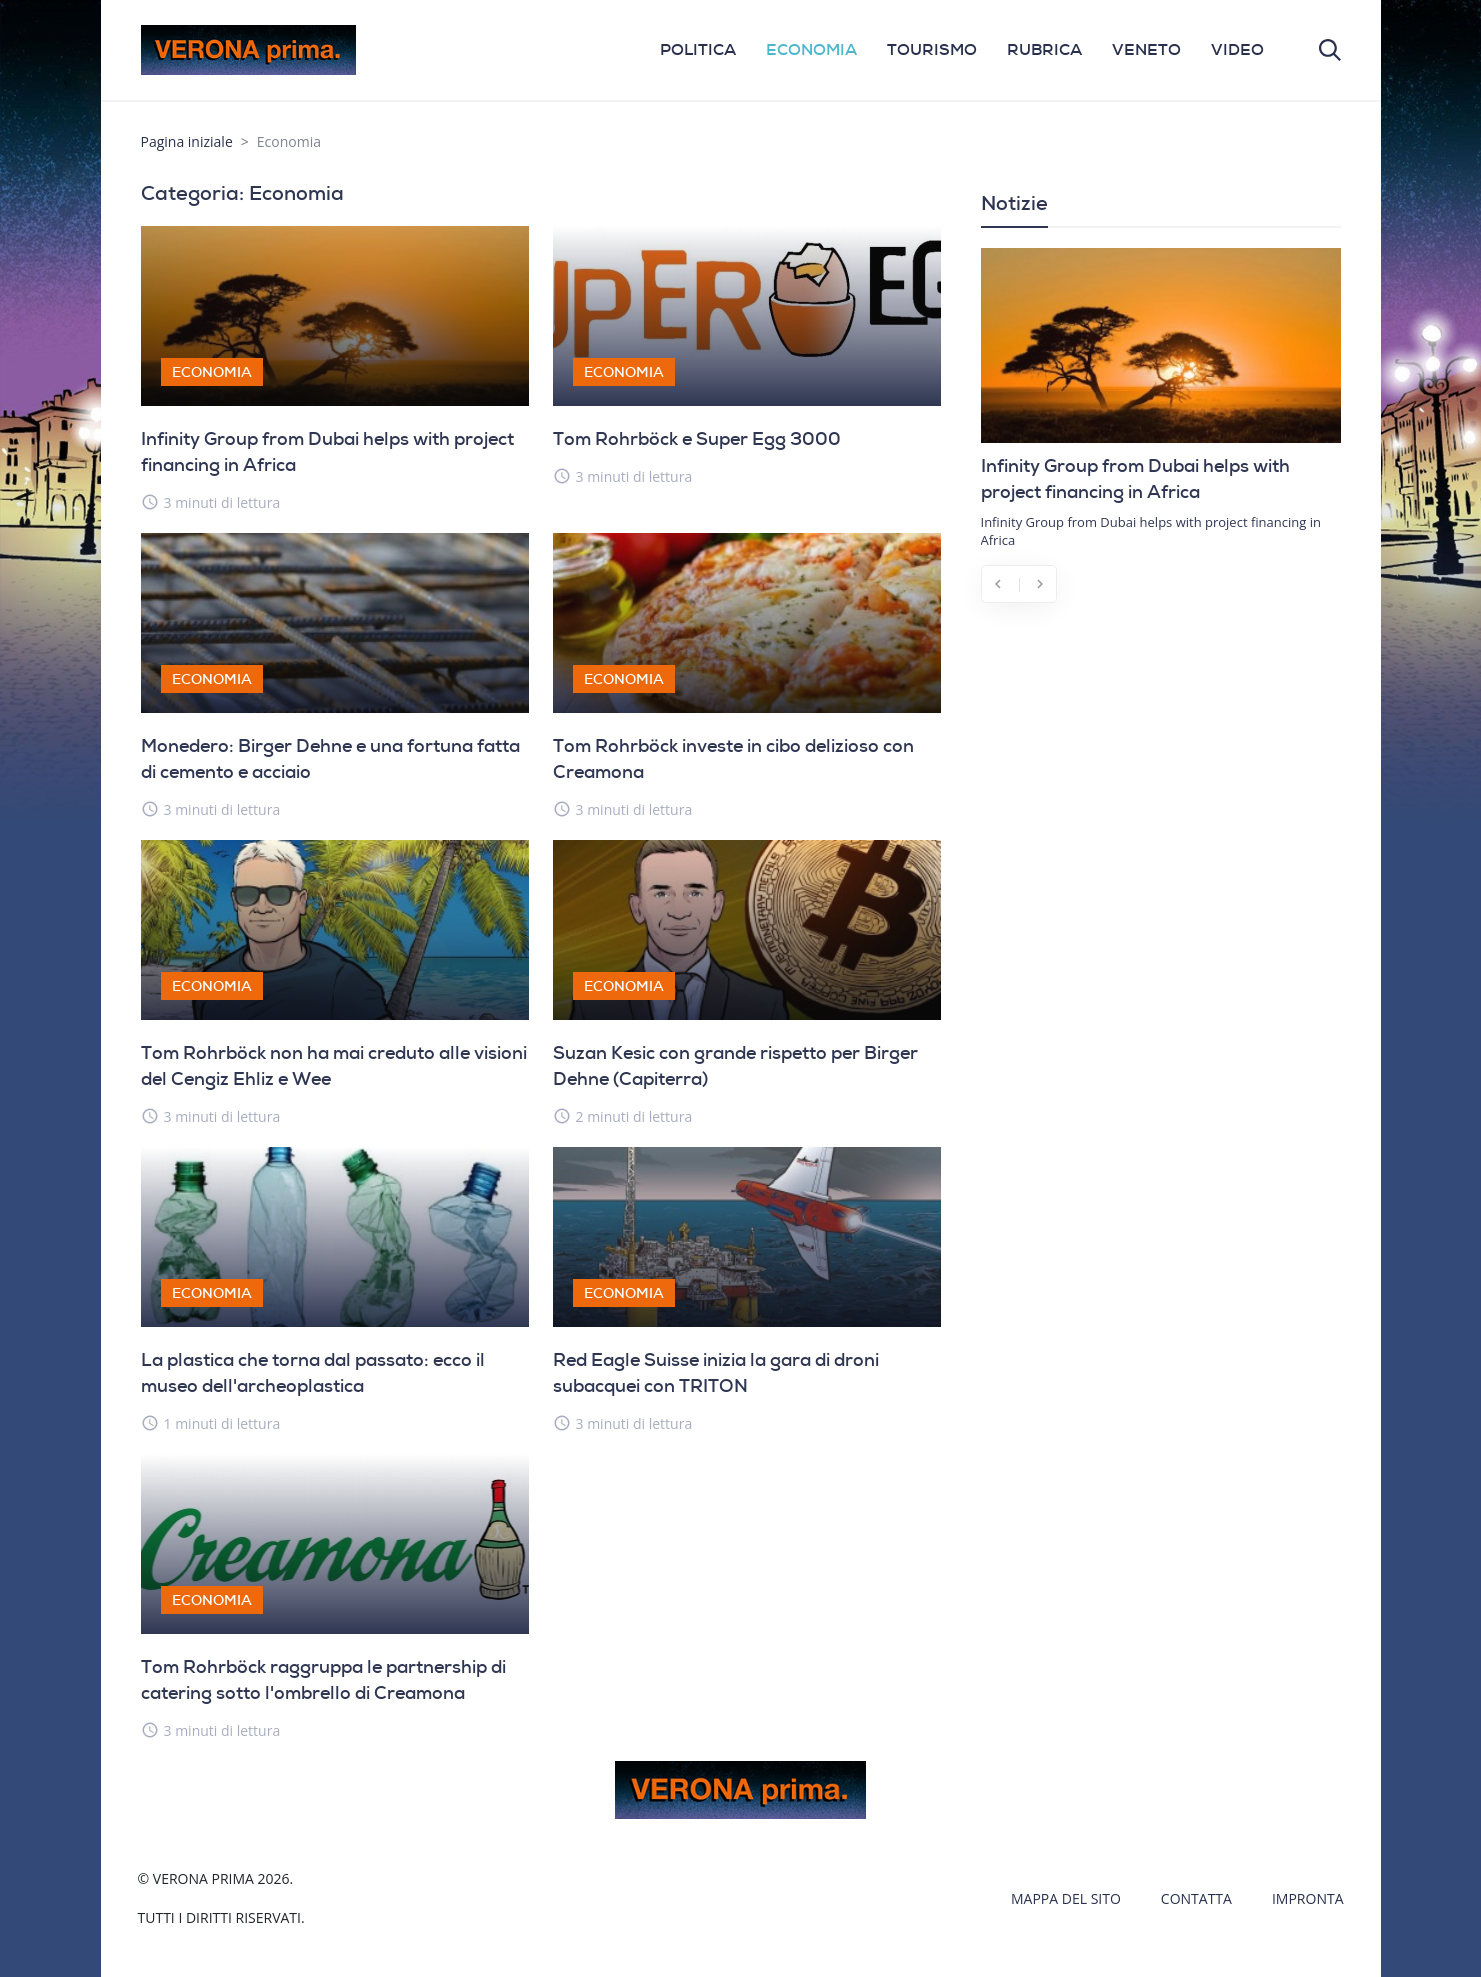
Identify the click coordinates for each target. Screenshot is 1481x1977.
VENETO (1146, 49)
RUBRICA (1044, 49)
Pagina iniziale (187, 141)
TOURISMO (932, 49)
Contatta (1196, 1898)
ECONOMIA (811, 49)
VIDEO (1237, 49)
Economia (212, 372)
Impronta (1308, 1898)
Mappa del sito (1066, 1898)
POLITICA (698, 49)
